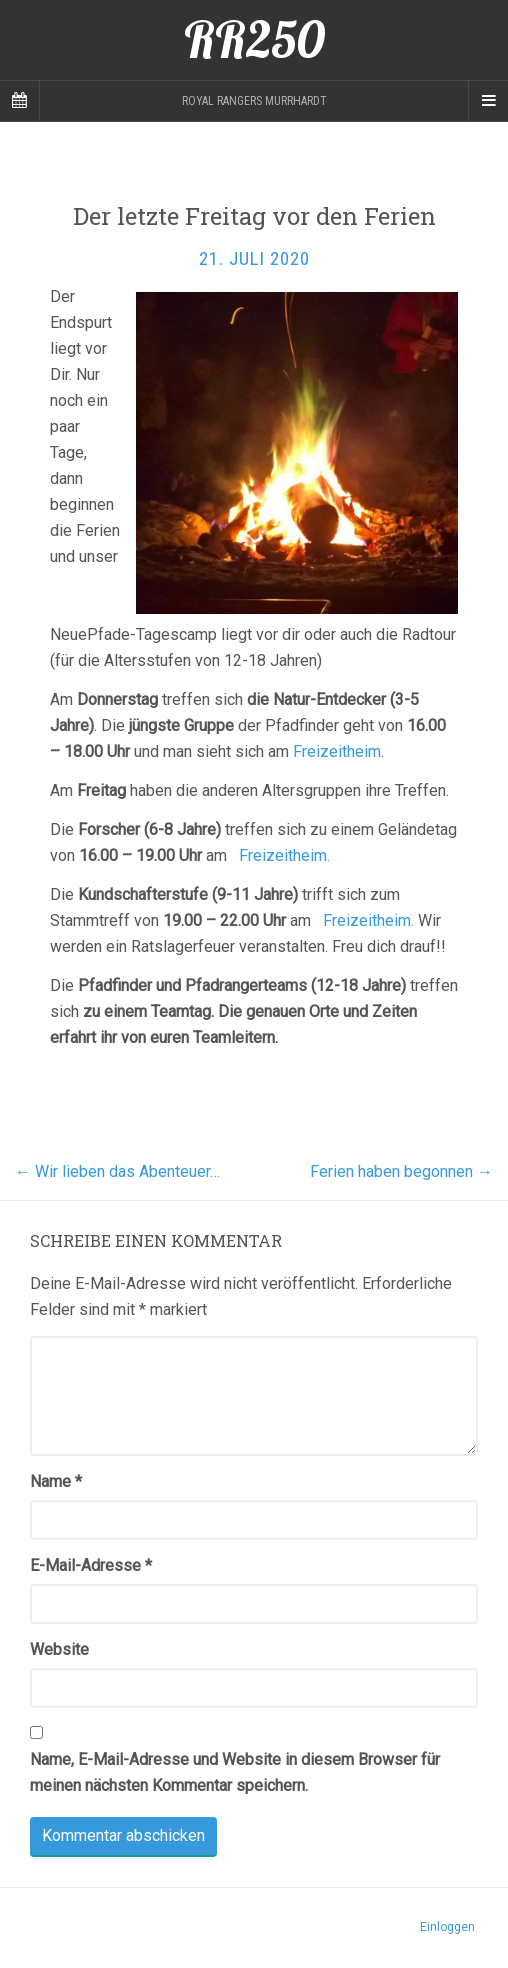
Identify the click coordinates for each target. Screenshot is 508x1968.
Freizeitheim (337, 751)
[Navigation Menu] (488, 101)
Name (56, 1481)
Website (59, 1649)
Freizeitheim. (284, 855)
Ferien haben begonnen (401, 1171)
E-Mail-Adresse (91, 1565)
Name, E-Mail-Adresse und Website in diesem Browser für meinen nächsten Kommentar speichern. (235, 1772)
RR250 (254, 40)
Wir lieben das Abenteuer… (117, 1171)
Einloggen (447, 1927)
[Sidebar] (20, 101)
